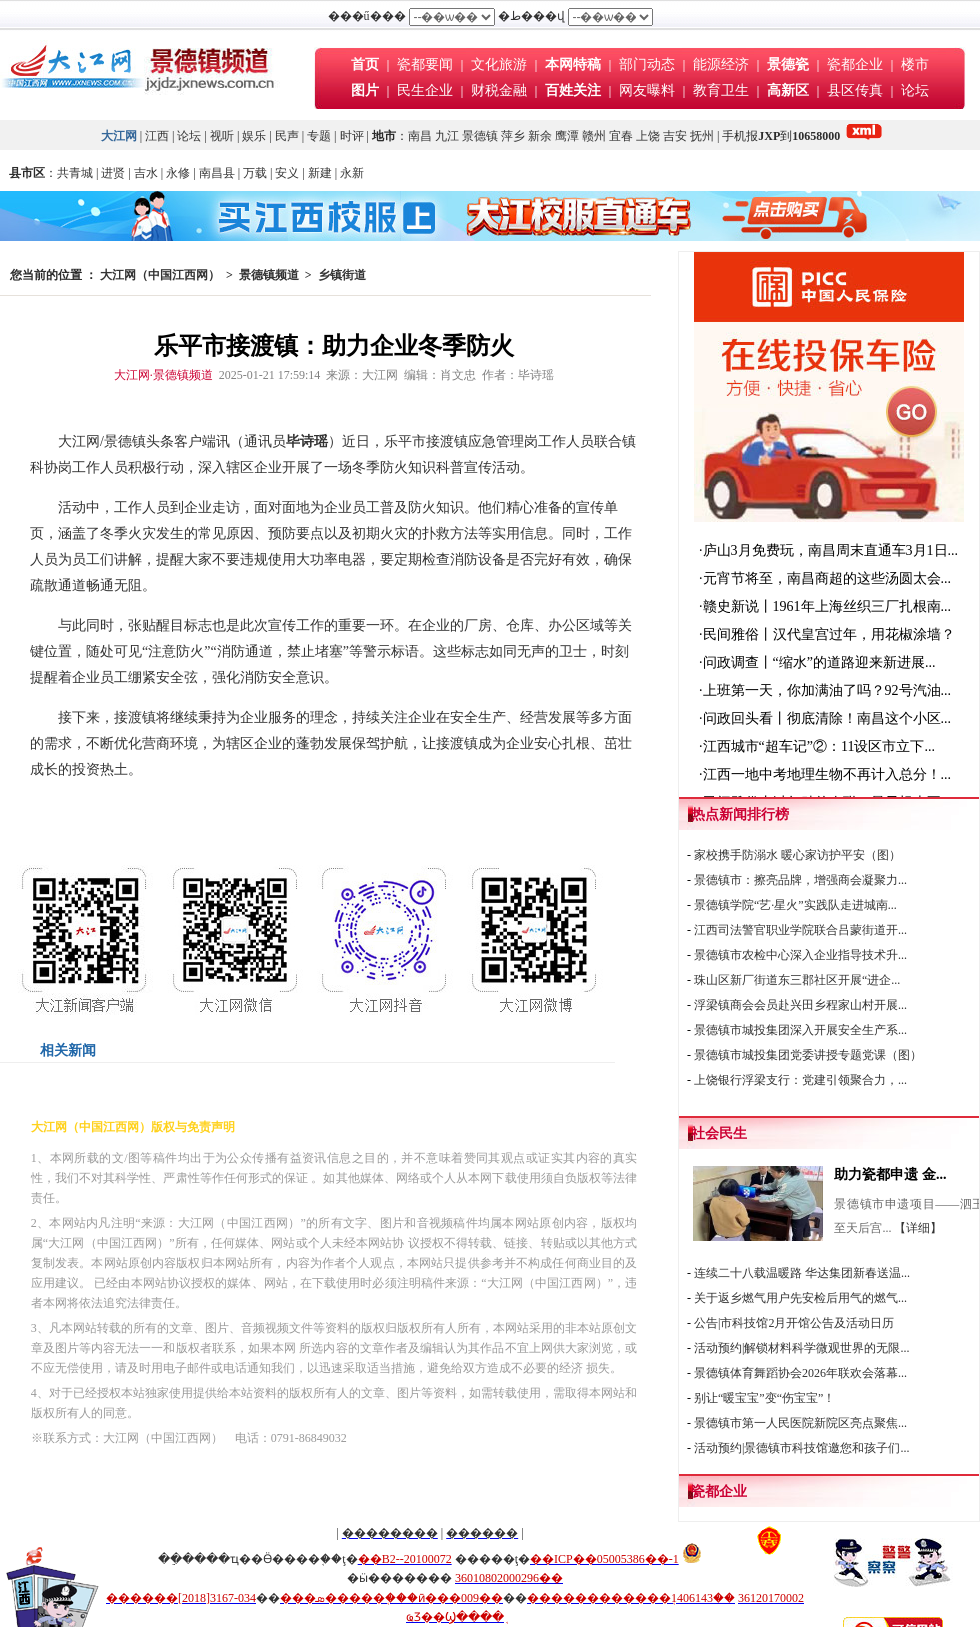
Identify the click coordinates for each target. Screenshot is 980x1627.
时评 (353, 136)
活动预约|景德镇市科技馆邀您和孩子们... (801, 1448)
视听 (222, 136)
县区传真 (855, 90)
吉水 (146, 173)
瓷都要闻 (427, 64)
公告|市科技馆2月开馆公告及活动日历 (794, 1323)
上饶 (648, 136)
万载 (255, 173)
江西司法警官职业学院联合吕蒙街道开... (800, 930)
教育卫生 (721, 90)
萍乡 (513, 136)
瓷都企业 (855, 64)
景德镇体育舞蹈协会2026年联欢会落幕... (800, 1373)
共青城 (75, 173)
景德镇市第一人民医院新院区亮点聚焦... (800, 1423)
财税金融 (499, 90)
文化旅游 (499, 64)
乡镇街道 (342, 275)
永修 (178, 173)
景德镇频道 (269, 275)
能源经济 (721, 64)
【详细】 (918, 1228)
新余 (540, 136)
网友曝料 (647, 90)
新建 (320, 173)
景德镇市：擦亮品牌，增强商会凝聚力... (800, 880)
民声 (287, 136)
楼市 (915, 64)
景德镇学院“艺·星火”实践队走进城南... (795, 905)
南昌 (420, 136)
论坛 (915, 90)
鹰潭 (567, 136)
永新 (352, 173)
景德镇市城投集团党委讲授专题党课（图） (808, 1055)
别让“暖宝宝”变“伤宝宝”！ (764, 1398)
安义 (287, 173)
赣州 (594, 136)
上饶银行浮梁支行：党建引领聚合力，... (800, 1080)
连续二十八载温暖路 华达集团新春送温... (802, 1273)
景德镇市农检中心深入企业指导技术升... (800, 955)
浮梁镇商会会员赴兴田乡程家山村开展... (800, 1005)
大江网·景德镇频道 (163, 375)
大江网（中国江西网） (160, 275)
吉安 (675, 136)
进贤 (113, 173)
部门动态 (647, 64)
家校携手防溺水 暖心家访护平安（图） (797, 855)
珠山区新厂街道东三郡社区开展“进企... (797, 980)
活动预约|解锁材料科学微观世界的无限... (801, 1348)
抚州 (702, 136)
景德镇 (480, 136)
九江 (447, 136)
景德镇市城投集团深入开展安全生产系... (800, 1030)
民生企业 (425, 90)
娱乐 (254, 136)
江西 (157, 136)
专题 (319, 136)
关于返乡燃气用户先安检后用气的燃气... (800, 1298)
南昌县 (217, 173)
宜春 (621, 136)
